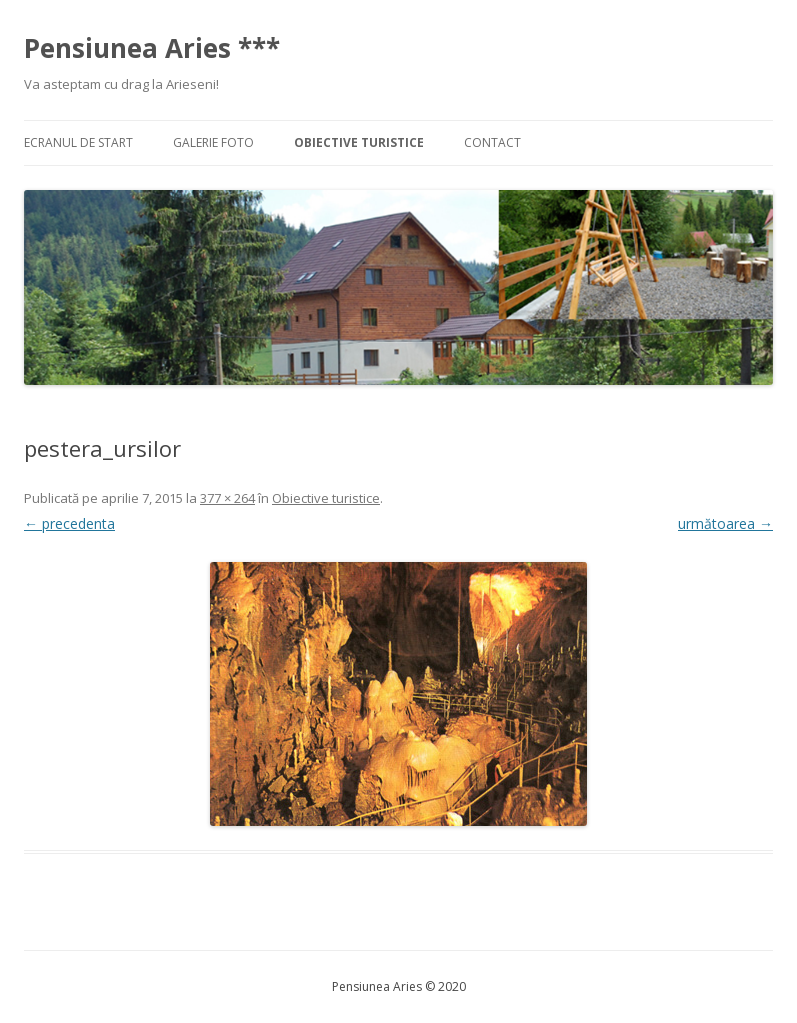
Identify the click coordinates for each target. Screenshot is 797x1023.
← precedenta (69, 523)
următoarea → (725, 523)
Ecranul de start (78, 142)
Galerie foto (213, 142)
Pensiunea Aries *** (152, 48)
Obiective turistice (359, 142)
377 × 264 (227, 498)
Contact (492, 142)
